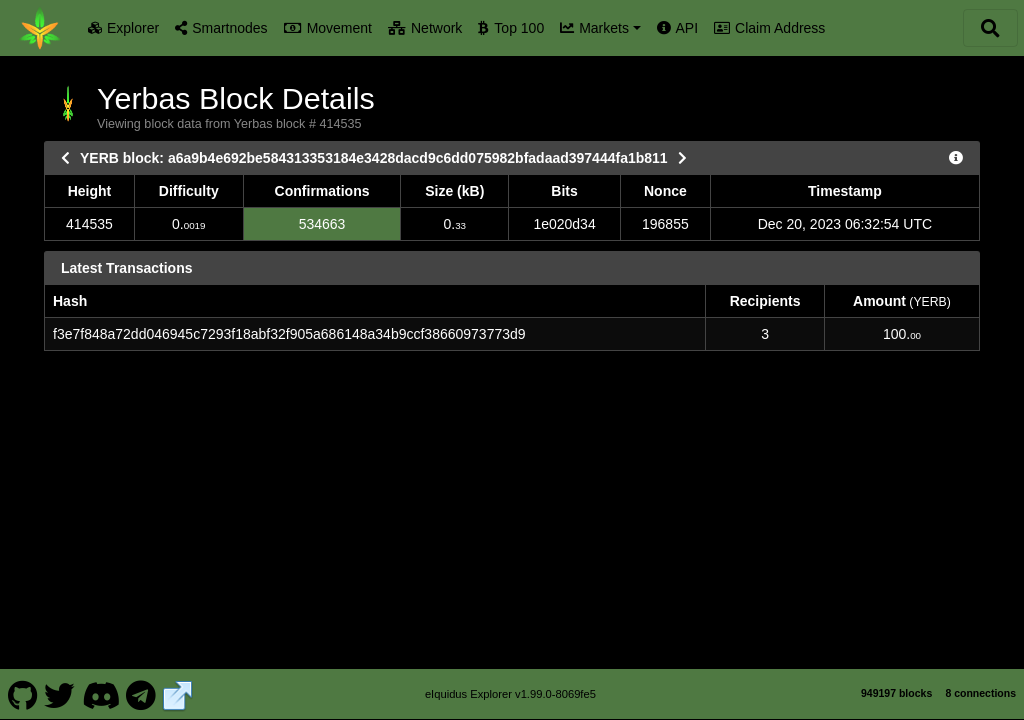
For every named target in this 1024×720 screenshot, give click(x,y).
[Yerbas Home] (40, 28)
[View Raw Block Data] (956, 158)
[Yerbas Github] (22, 678)
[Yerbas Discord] (100, 678)
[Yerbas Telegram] (141, 678)
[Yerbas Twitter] (60, 678)
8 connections (980, 677)
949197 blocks (896, 677)
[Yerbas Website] (178, 678)
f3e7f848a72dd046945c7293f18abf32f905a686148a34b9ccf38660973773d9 (289, 334)
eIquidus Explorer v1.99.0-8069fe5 (510, 678)
